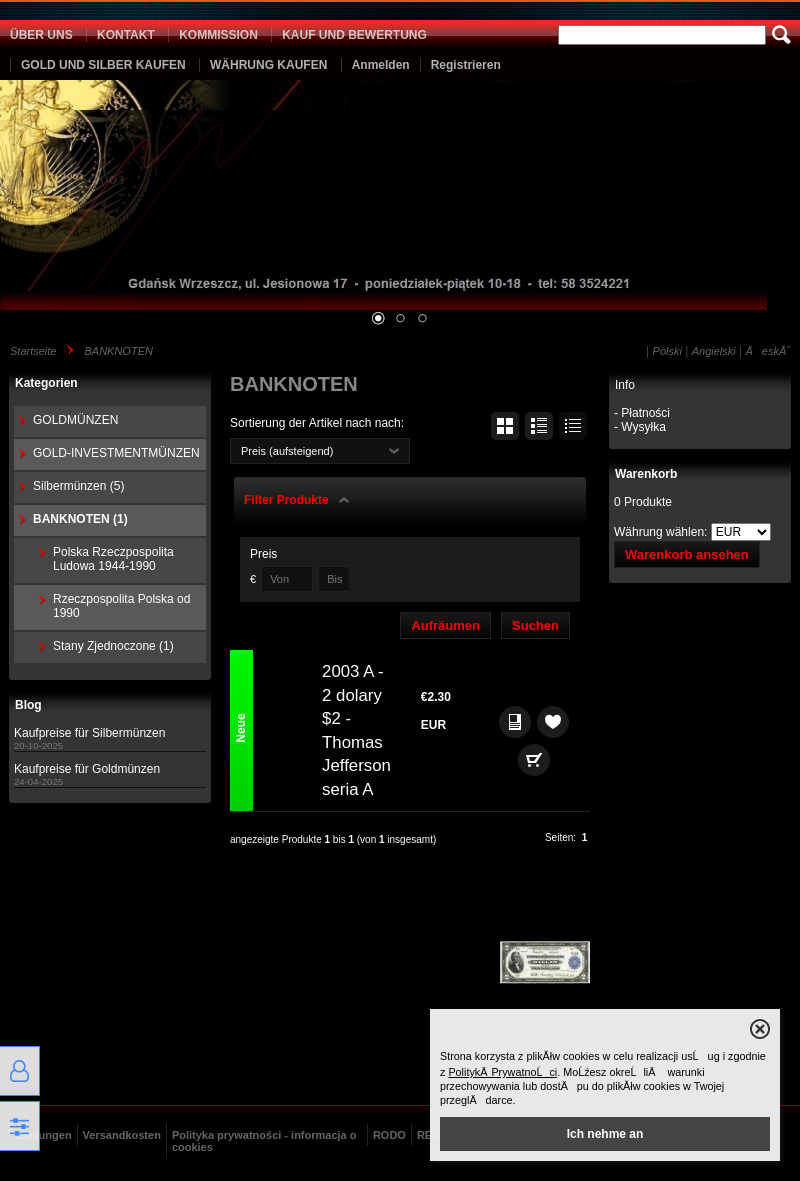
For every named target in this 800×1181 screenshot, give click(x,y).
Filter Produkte (286, 500)
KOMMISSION (218, 35)
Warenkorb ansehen (687, 554)
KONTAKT (126, 35)
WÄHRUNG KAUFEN (268, 65)
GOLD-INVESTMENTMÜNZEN (116, 453)
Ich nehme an (605, 1134)
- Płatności (642, 413)
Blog (28, 705)
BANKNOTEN (118, 351)
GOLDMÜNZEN (75, 420)
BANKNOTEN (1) (80, 519)
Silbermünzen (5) (78, 486)
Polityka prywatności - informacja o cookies (264, 1141)
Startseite (33, 351)
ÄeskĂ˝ (768, 351)
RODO (389, 1135)
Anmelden (381, 65)
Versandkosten (122, 1135)
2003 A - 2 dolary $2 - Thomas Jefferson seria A (356, 730)
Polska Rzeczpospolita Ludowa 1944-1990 (113, 559)
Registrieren (466, 65)
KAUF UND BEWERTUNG (354, 35)
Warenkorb (646, 474)
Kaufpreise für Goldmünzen (87, 769)
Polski (667, 351)
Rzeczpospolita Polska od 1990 (121, 606)
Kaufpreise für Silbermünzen (89, 733)
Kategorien (46, 383)
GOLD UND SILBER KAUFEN (103, 65)
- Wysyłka (640, 427)
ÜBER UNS (41, 35)
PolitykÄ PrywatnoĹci (502, 1072)
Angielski (714, 351)
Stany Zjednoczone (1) (113, 646)
